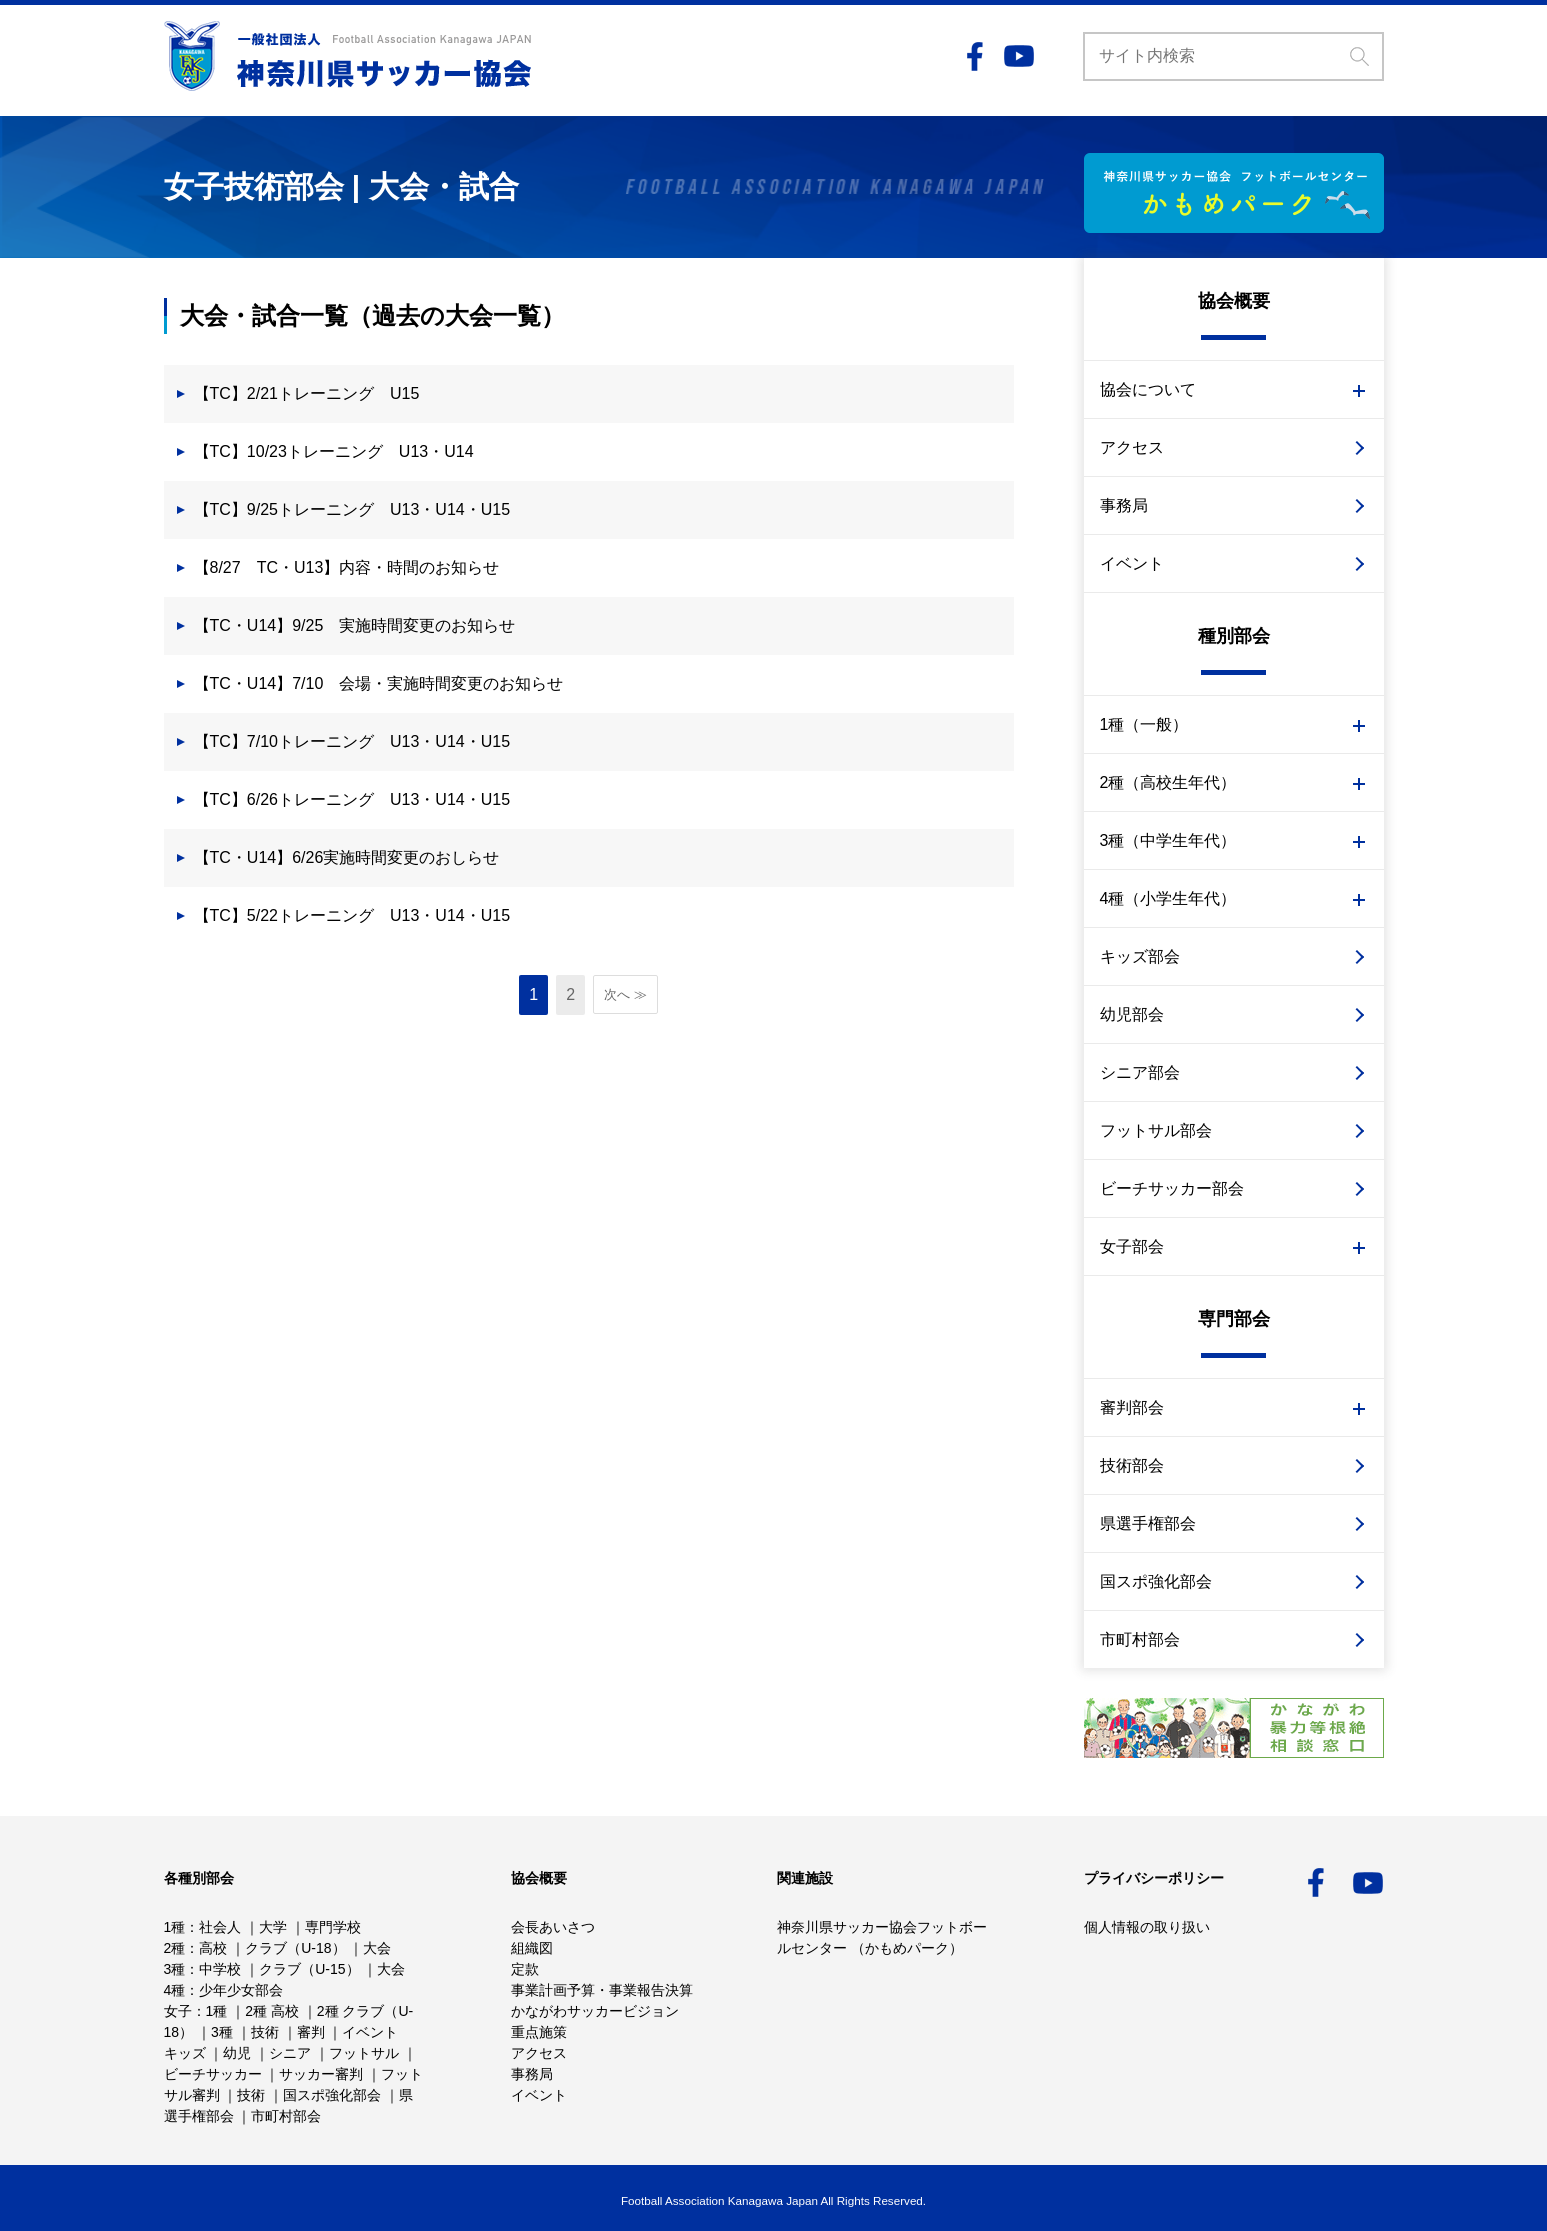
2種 (175, 1948)
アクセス (1132, 447)
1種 (175, 1927)
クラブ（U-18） (295, 1948)
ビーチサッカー (213, 2074)
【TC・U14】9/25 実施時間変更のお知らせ (355, 625)
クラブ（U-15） (309, 1969)
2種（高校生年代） (1168, 782)
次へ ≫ (625, 994)
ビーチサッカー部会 (1172, 1188)
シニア (290, 2053)
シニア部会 (1140, 1072)
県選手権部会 (1148, 1523)
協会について (1148, 389)
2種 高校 (272, 2011)
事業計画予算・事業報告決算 (602, 1990)
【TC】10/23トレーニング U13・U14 (334, 451)
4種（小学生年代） (1168, 898)
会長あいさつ (553, 1927)
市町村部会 (1140, 1639)
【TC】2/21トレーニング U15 (307, 393)
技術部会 (1132, 1465)
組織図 (532, 1948)
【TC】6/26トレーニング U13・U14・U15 (352, 799)
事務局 (1124, 505)
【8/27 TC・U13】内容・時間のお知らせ (347, 567)
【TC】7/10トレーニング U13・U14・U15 (352, 741)
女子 (178, 2011)
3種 (175, 1969)
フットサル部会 (1156, 1130)
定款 (525, 1969)
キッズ (185, 2053)
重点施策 (539, 2032)
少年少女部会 (241, 1990)
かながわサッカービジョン (595, 2011)
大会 (377, 1948)
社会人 (220, 1927)
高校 (213, 1948)
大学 (273, 1927)
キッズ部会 (1140, 956)
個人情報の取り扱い (1147, 1927)
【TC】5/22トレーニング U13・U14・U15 (352, 915)
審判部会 (1132, 1407)
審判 (311, 2032)
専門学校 (333, 1927)
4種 (175, 1990)
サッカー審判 (321, 2074)
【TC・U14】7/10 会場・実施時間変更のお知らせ (379, 683)
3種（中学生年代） (1168, 840)
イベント (1132, 563)
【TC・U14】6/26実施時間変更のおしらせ (347, 857)
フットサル (364, 2053)
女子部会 (1132, 1246)
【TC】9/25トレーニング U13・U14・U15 (352, 509)
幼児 (237, 2053)
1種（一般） (1144, 724)
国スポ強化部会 (1156, 1581)
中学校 (220, 1969)
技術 (265, 2032)
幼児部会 (1132, 1014)
